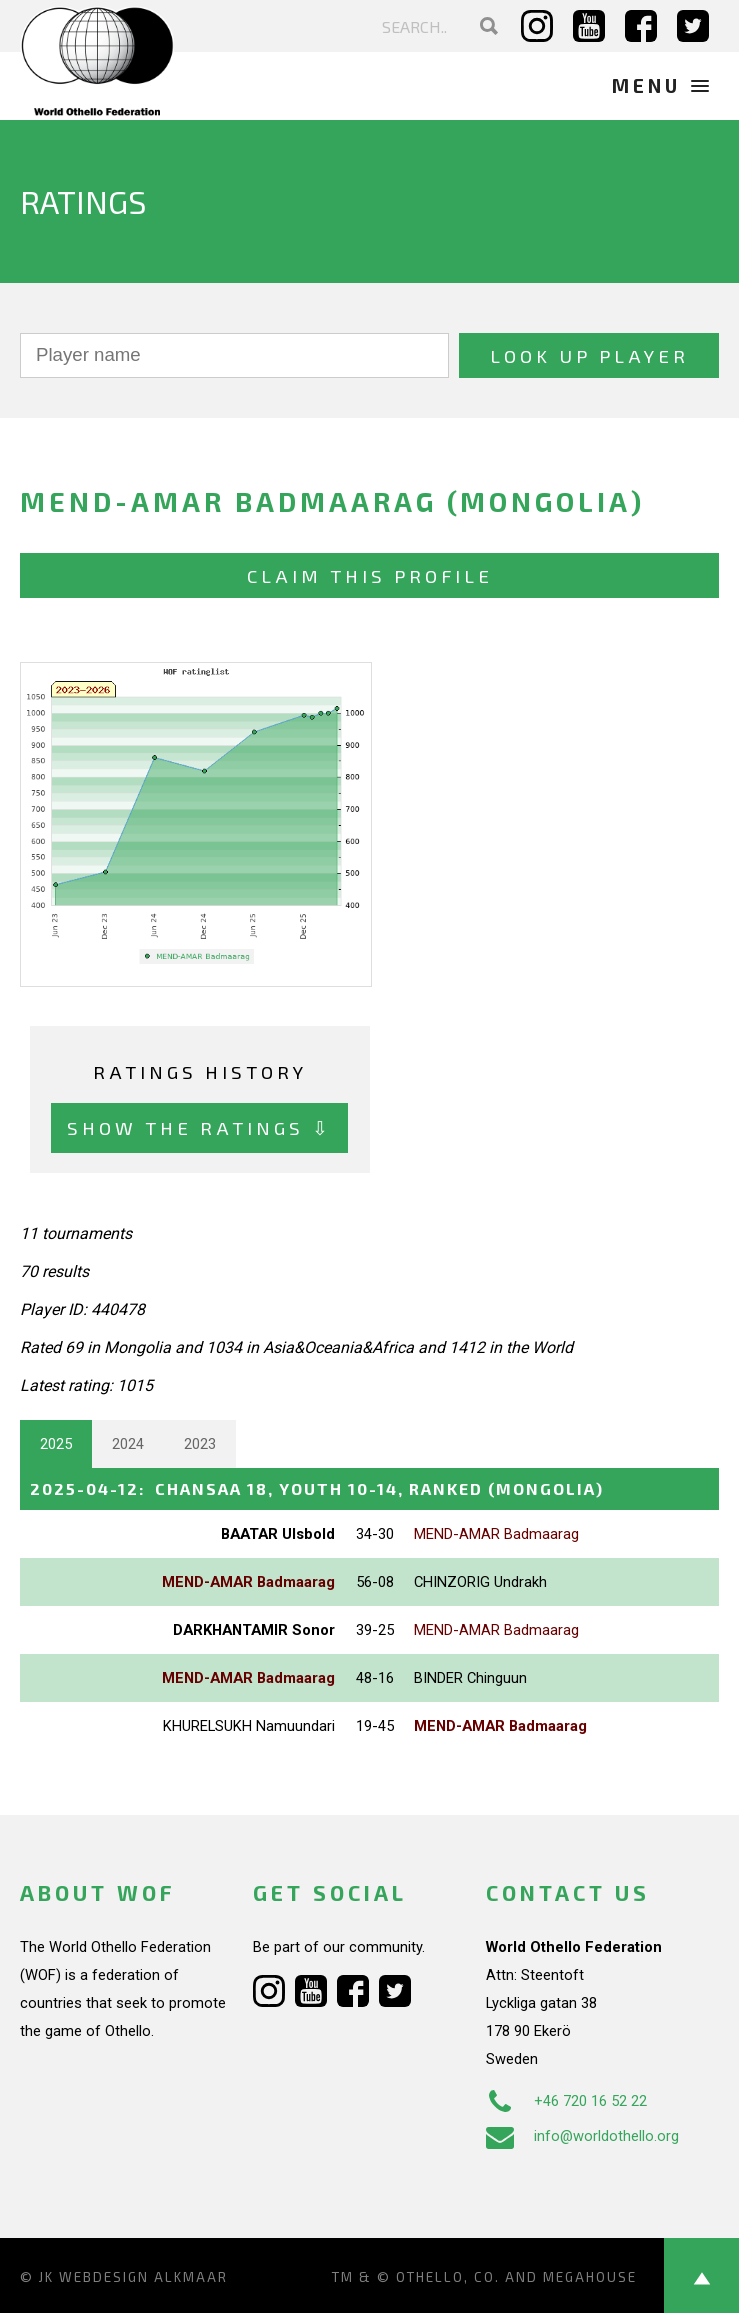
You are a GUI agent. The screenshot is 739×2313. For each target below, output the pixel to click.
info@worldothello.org (582, 2136)
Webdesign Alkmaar (143, 2277)
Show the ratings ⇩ (199, 1127)
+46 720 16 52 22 (566, 2101)
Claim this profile (370, 575)
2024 (128, 1444)
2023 (200, 1444)
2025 (56, 1444)
